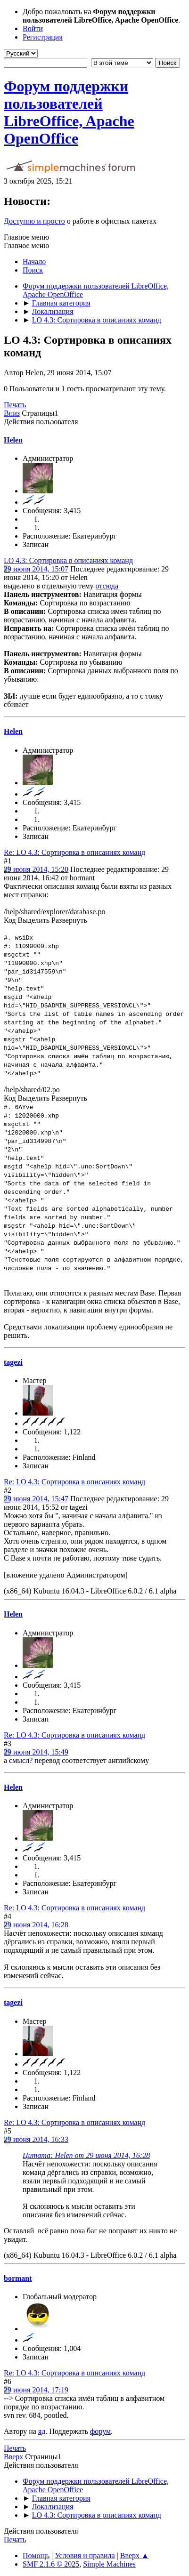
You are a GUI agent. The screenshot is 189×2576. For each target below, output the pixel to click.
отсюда (107, 586)
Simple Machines (109, 2564)
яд (42, 2431)
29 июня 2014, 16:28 (36, 1925)
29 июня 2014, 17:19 (36, 2390)
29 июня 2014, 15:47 (36, 1499)
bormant (18, 2278)
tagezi (13, 1362)
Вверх (13, 2457)
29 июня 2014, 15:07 (36, 569)
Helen (13, 440)
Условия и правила (85, 2556)
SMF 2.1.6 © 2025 (51, 2564)
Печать (15, 405)
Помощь (36, 2556)
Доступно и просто (34, 221)
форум (100, 2431)
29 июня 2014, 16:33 (36, 2139)
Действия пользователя (41, 422)
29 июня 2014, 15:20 (36, 869)
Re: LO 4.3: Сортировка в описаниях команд (74, 852)
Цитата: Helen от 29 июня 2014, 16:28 (86, 2155)
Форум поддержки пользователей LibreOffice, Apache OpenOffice (69, 112)
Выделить (34, 920)
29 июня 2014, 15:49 (36, 1752)
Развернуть (69, 920)
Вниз (12, 413)
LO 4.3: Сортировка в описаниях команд (68, 560)
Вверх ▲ (134, 2556)
